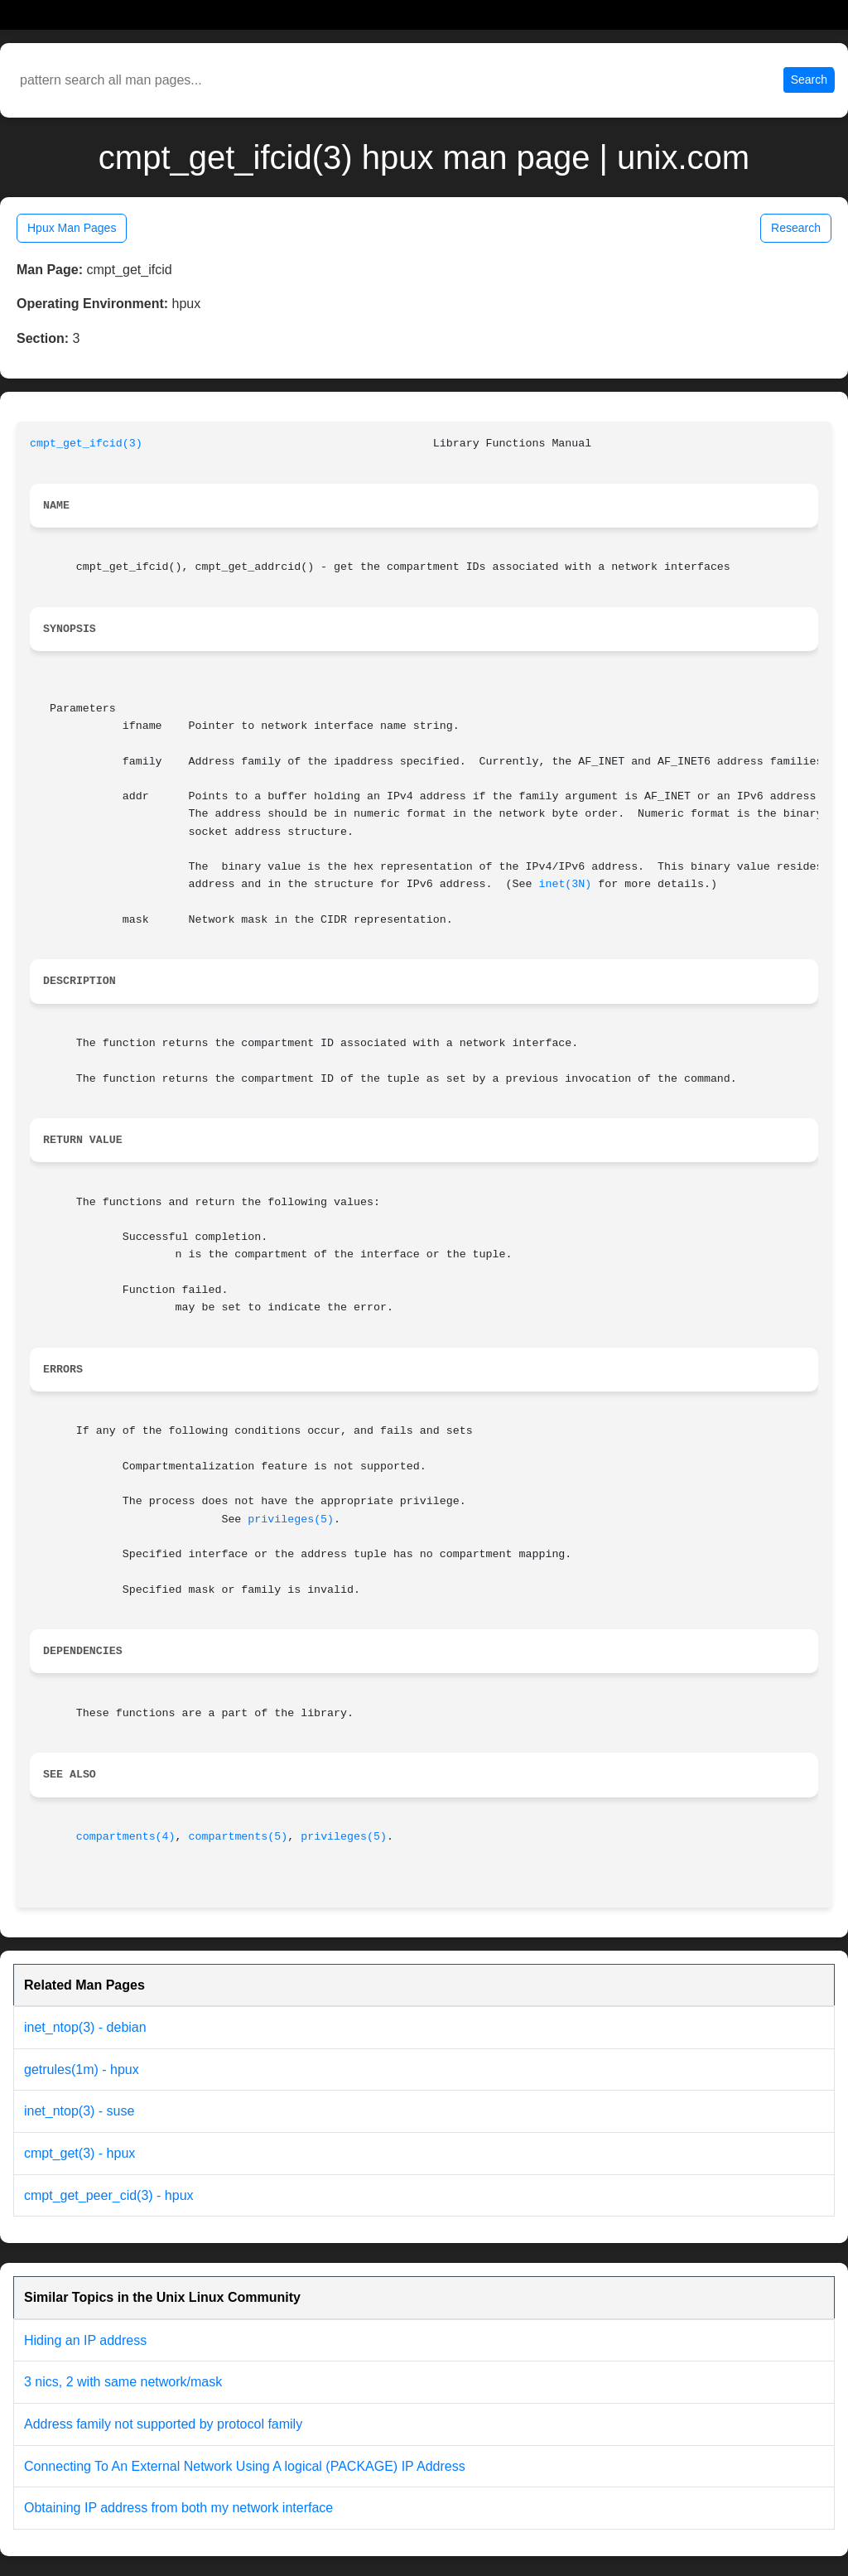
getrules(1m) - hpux (81, 2069)
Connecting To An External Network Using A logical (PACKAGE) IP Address (244, 2466)
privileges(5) (291, 1519)
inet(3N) (564, 884)
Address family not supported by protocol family (163, 2424)
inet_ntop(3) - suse (79, 2111)
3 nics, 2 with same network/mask (123, 2382)
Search (809, 79)
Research (796, 227)
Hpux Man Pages (71, 227)
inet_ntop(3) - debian (85, 2027)
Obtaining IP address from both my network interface (178, 2508)
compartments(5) (238, 1837)
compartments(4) (126, 1837)
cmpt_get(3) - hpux (79, 2153)
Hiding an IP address (85, 2340)
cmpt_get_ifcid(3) (86, 443)
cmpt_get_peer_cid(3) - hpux (109, 2195)
